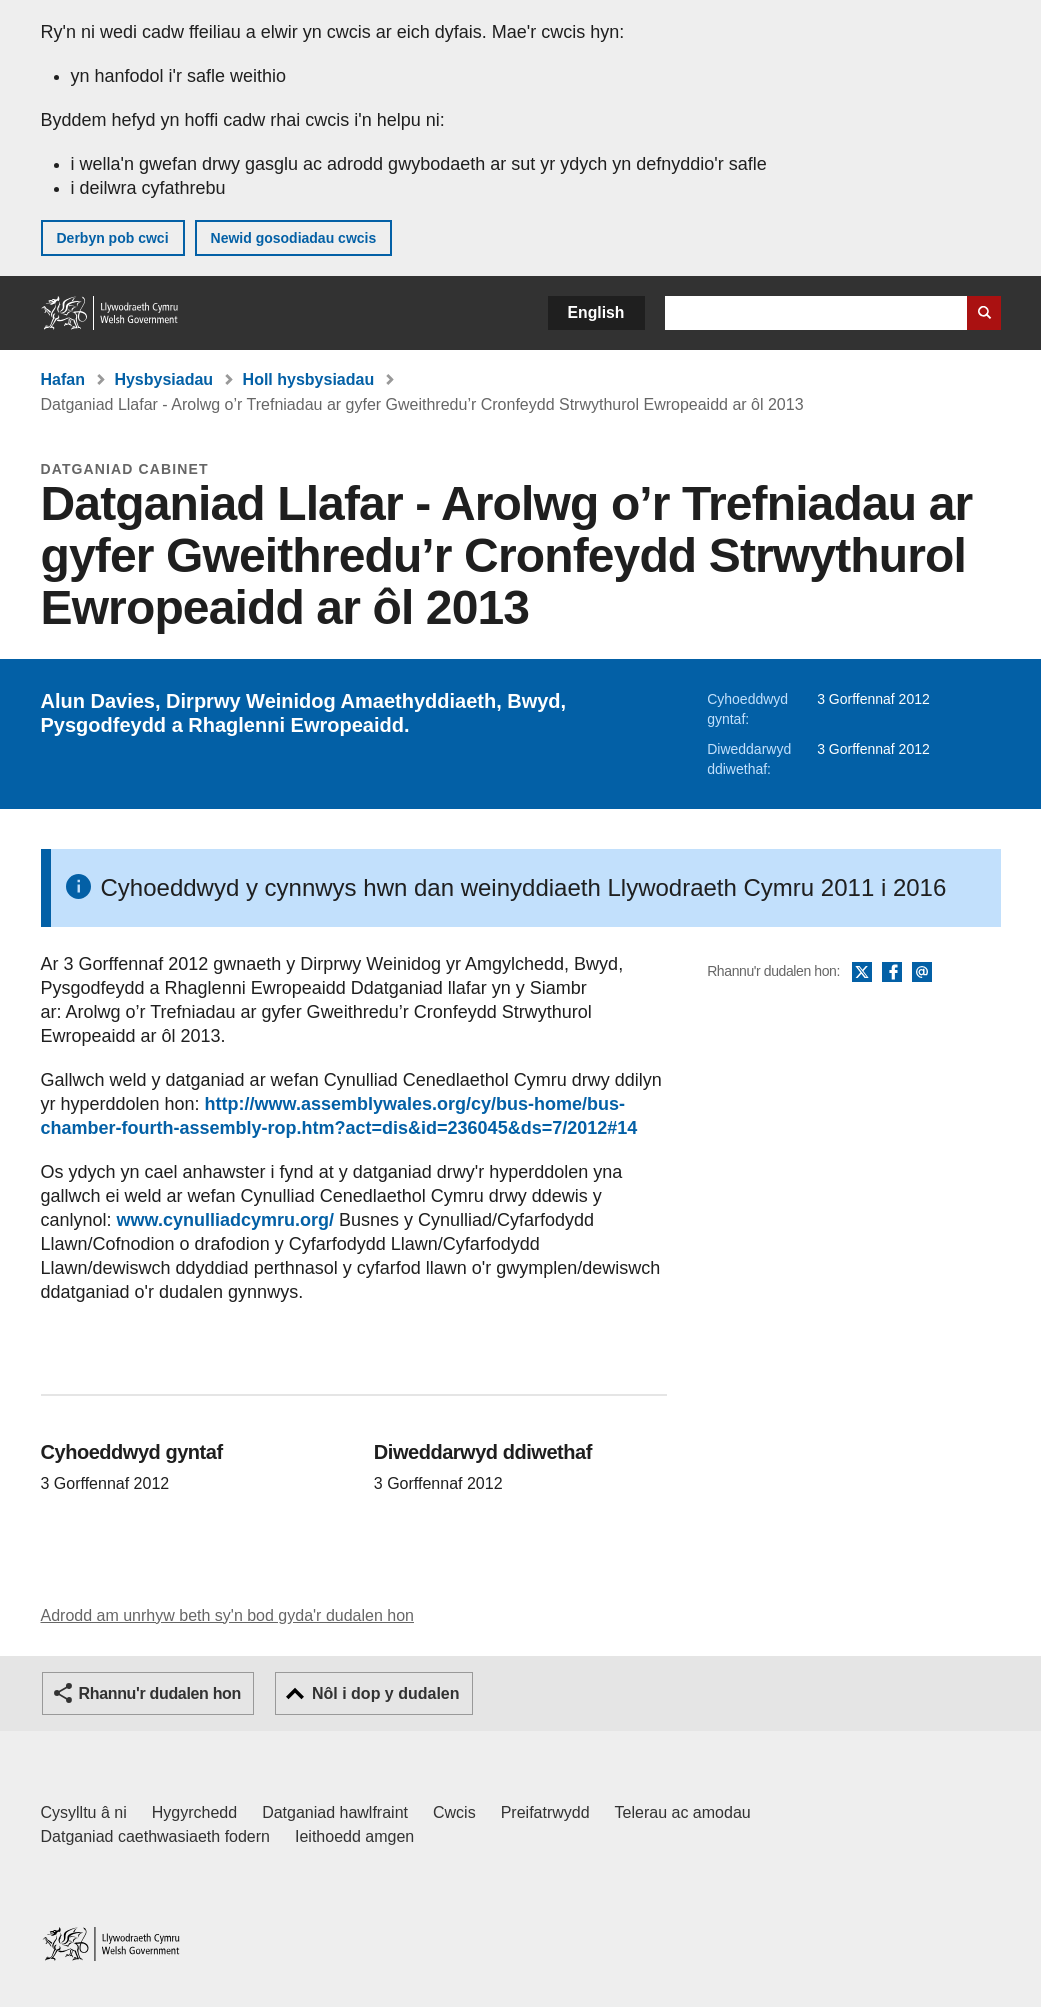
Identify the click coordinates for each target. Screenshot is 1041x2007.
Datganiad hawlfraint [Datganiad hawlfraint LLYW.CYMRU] (335, 1812)
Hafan (63, 379)
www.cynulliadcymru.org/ (225, 1220)
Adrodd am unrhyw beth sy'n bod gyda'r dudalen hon (227, 1615)
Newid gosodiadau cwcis (294, 238)
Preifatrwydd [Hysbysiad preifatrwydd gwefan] (545, 1812)
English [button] (596, 312)
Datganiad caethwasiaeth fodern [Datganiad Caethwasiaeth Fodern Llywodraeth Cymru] (156, 1836)
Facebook (892, 973)
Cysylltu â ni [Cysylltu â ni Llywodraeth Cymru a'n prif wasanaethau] (84, 1812)
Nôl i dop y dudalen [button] (386, 1693)
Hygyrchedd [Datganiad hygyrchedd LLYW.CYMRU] (194, 1812)
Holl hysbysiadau (309, 379)
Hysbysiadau (163, 379)
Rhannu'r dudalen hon (160, 1693)
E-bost (922, 973)
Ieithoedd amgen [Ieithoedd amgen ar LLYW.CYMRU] (354, 1836)
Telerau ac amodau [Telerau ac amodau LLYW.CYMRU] (683, 1812)
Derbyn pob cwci (113, 238)
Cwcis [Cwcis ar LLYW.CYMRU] (454, 1812)
